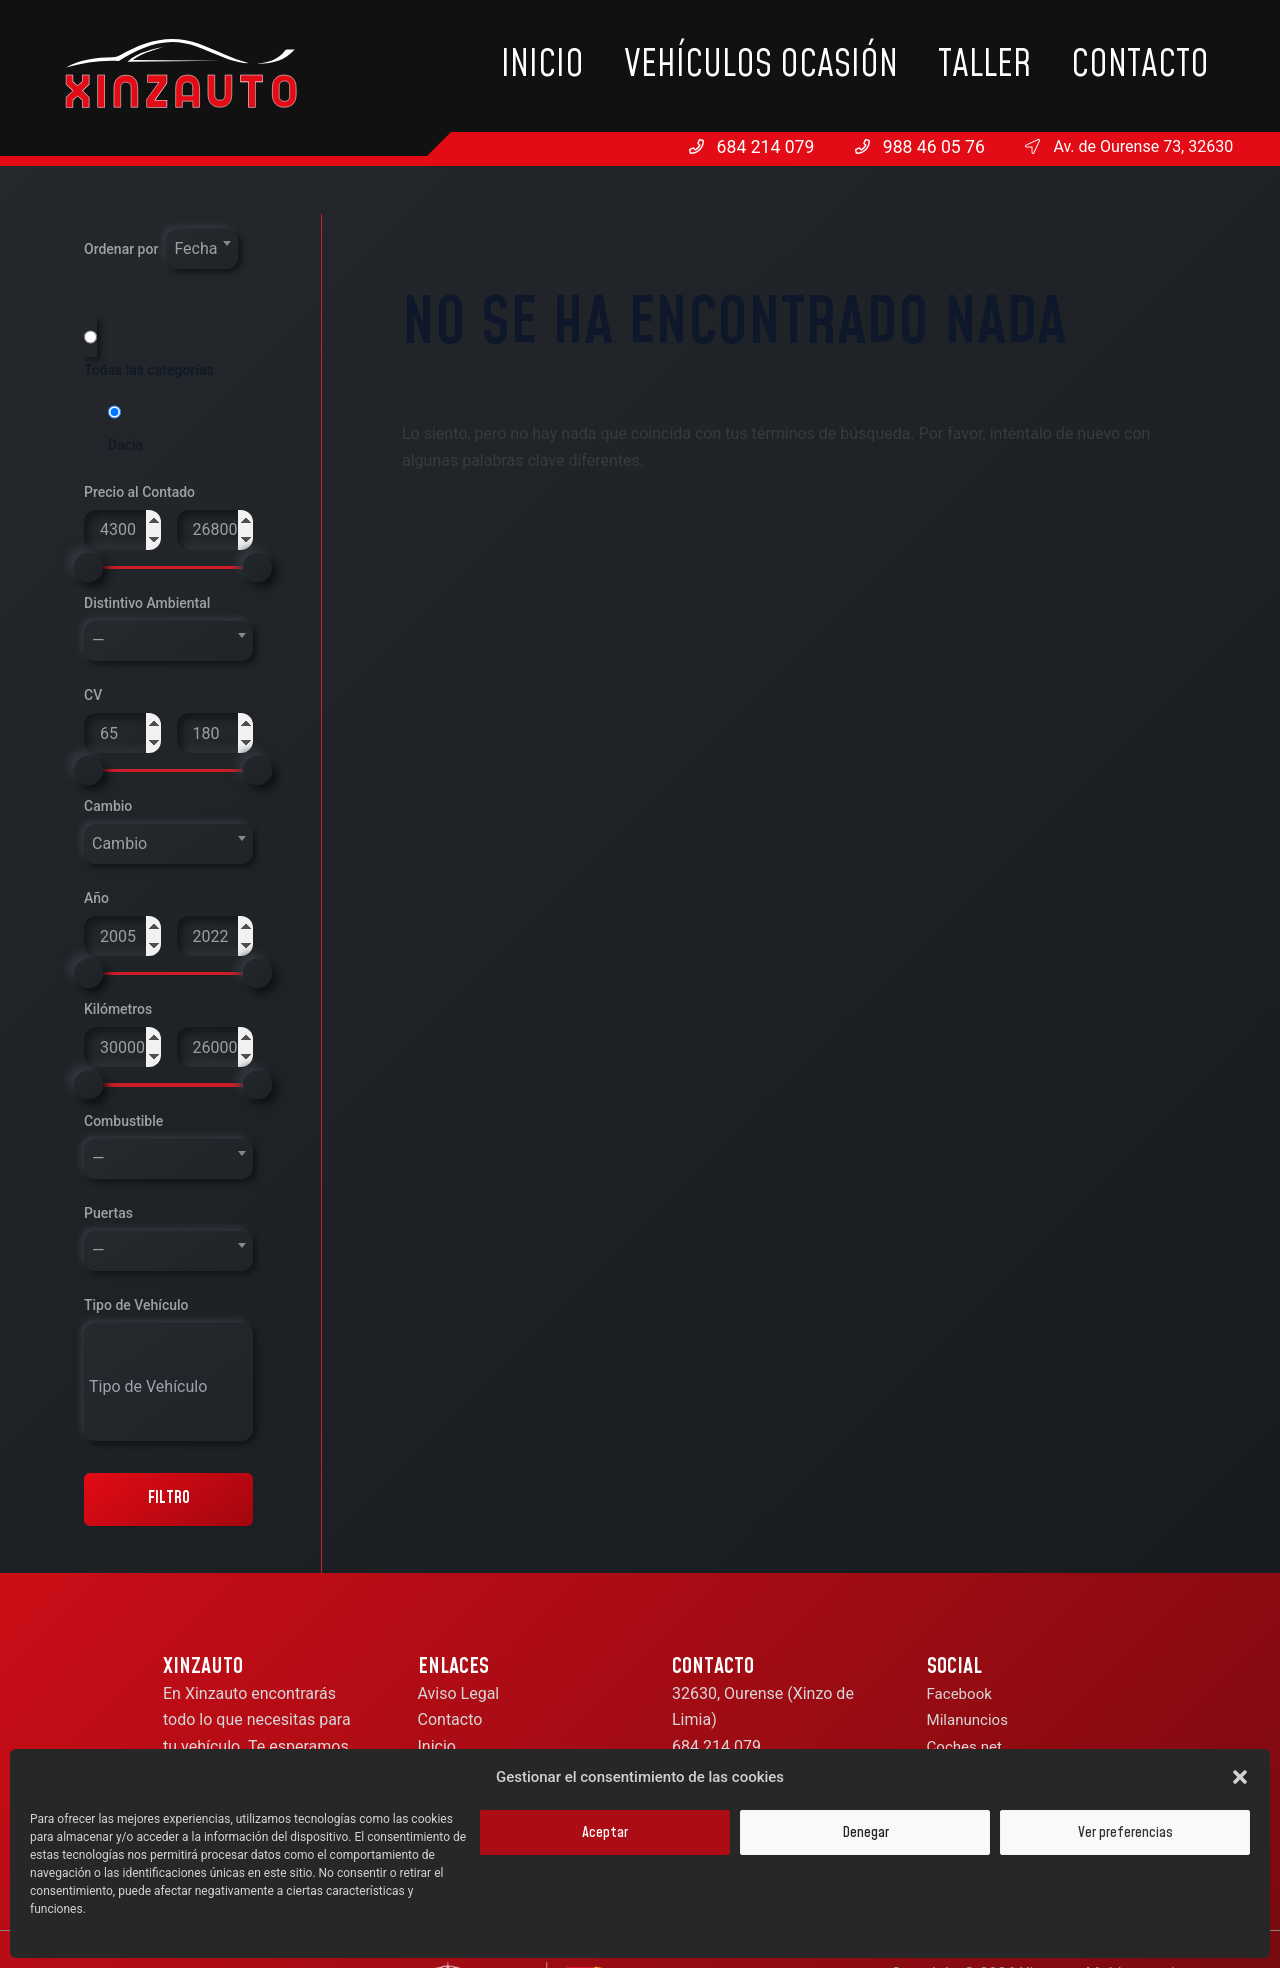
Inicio (753, 66)
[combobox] (202, 249)
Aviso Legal (459, 1693)
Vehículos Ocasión (900, 66)
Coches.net (967, 1746)
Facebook (961, 1693)
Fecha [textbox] (195, 248)
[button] (1240, 1777)
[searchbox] (168, 1387)
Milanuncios (970, 1719)
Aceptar (605, 1832)
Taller (1052, 66)
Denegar (865, 1832)
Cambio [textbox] (119, 843)
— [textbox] (98, 640)
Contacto (1165, 66)
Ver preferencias (1125, 1832)
